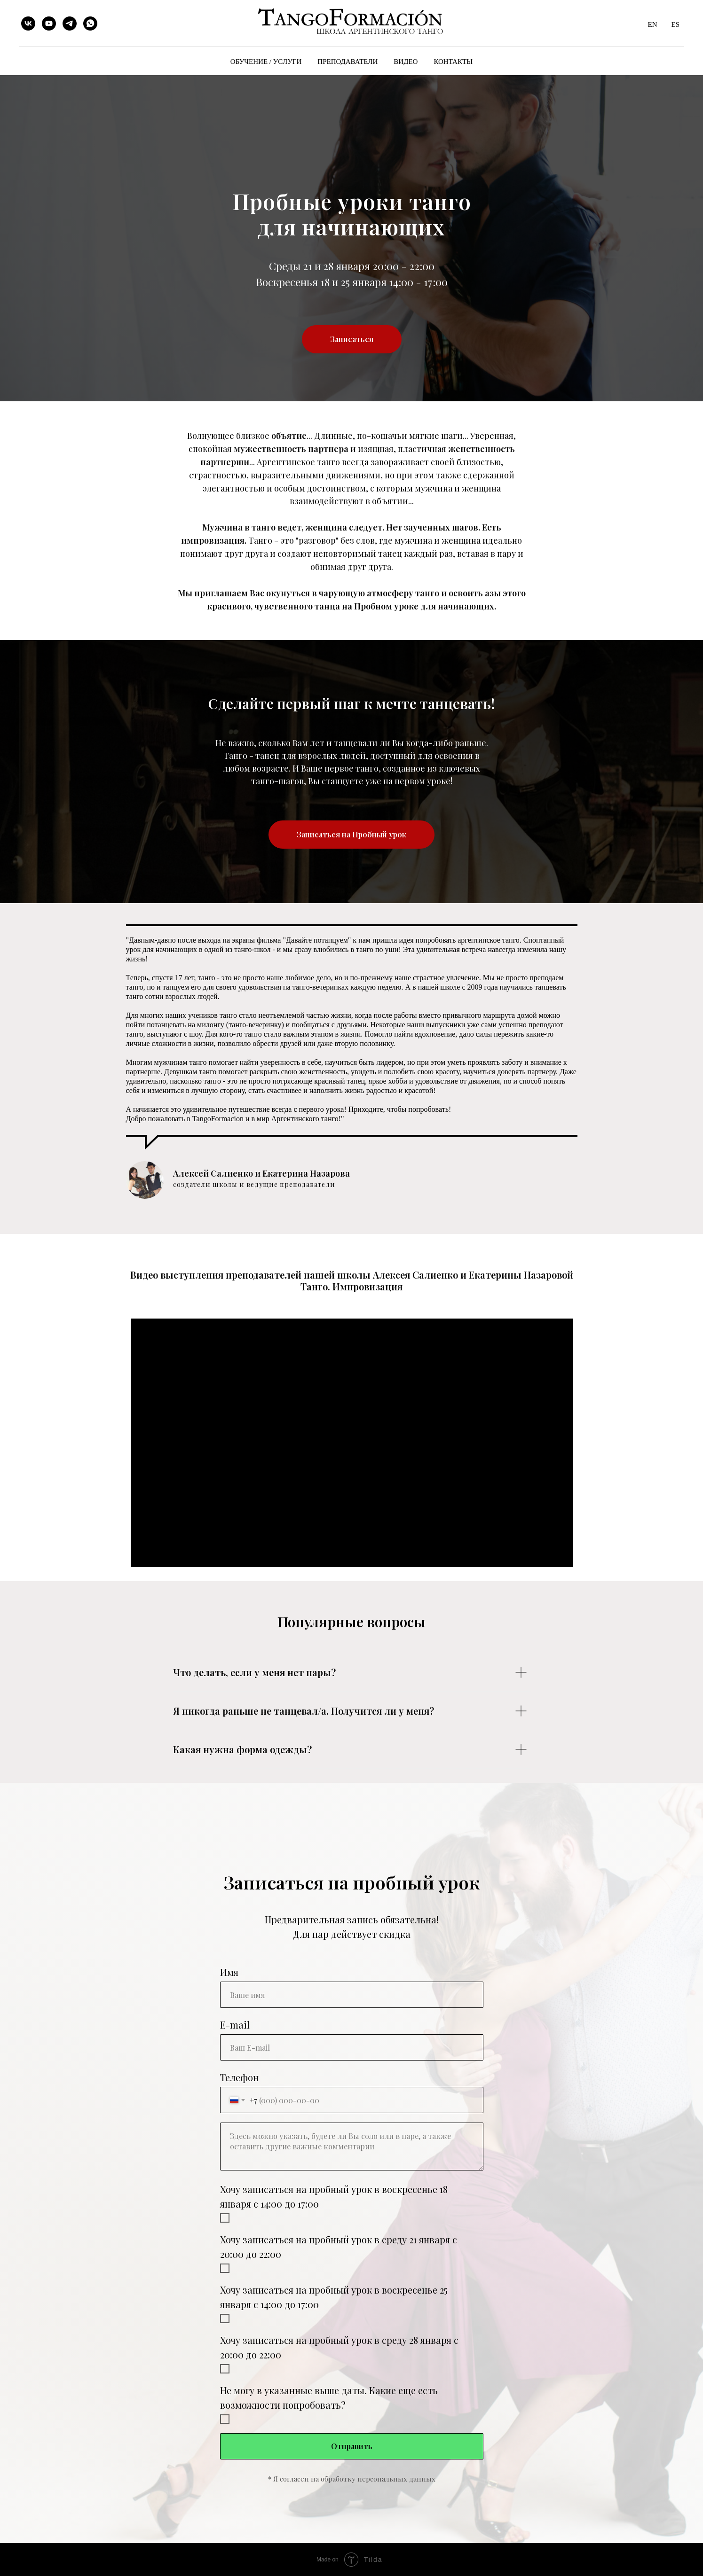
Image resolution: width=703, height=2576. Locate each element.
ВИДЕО (406, 61)
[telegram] (70, 23)
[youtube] (49, 23)
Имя (229, 1972)
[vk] (28, 23)
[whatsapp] (90, 23)
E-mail (235, 2024)
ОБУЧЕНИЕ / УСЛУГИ (266, 61)
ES (675, 24)
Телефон (239, 2077)
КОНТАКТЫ (453, 61)
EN (652, 24)
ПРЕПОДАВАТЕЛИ (347, 61)
